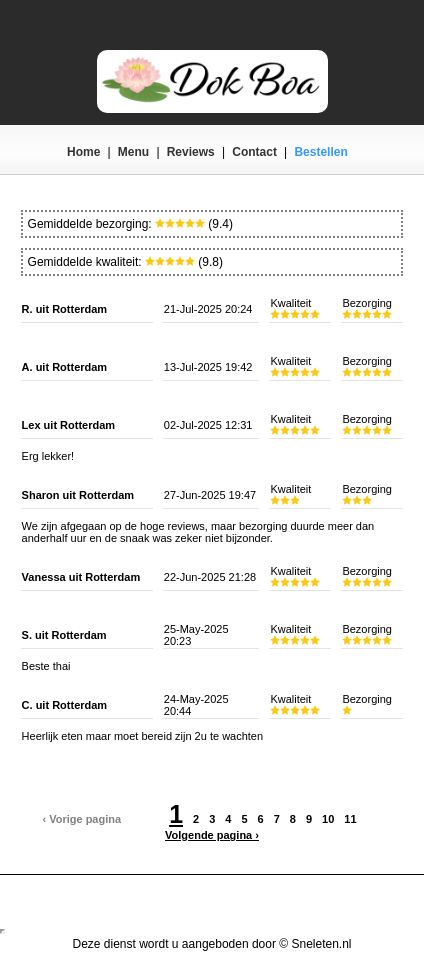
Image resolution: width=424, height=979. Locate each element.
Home (83, 152)
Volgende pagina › (212, 835)
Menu (133, 152)
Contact (254, 152)
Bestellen (320, 152)
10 (328, 819)
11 (350, 819)
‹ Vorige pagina (81, 819)
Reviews (191, 152)
